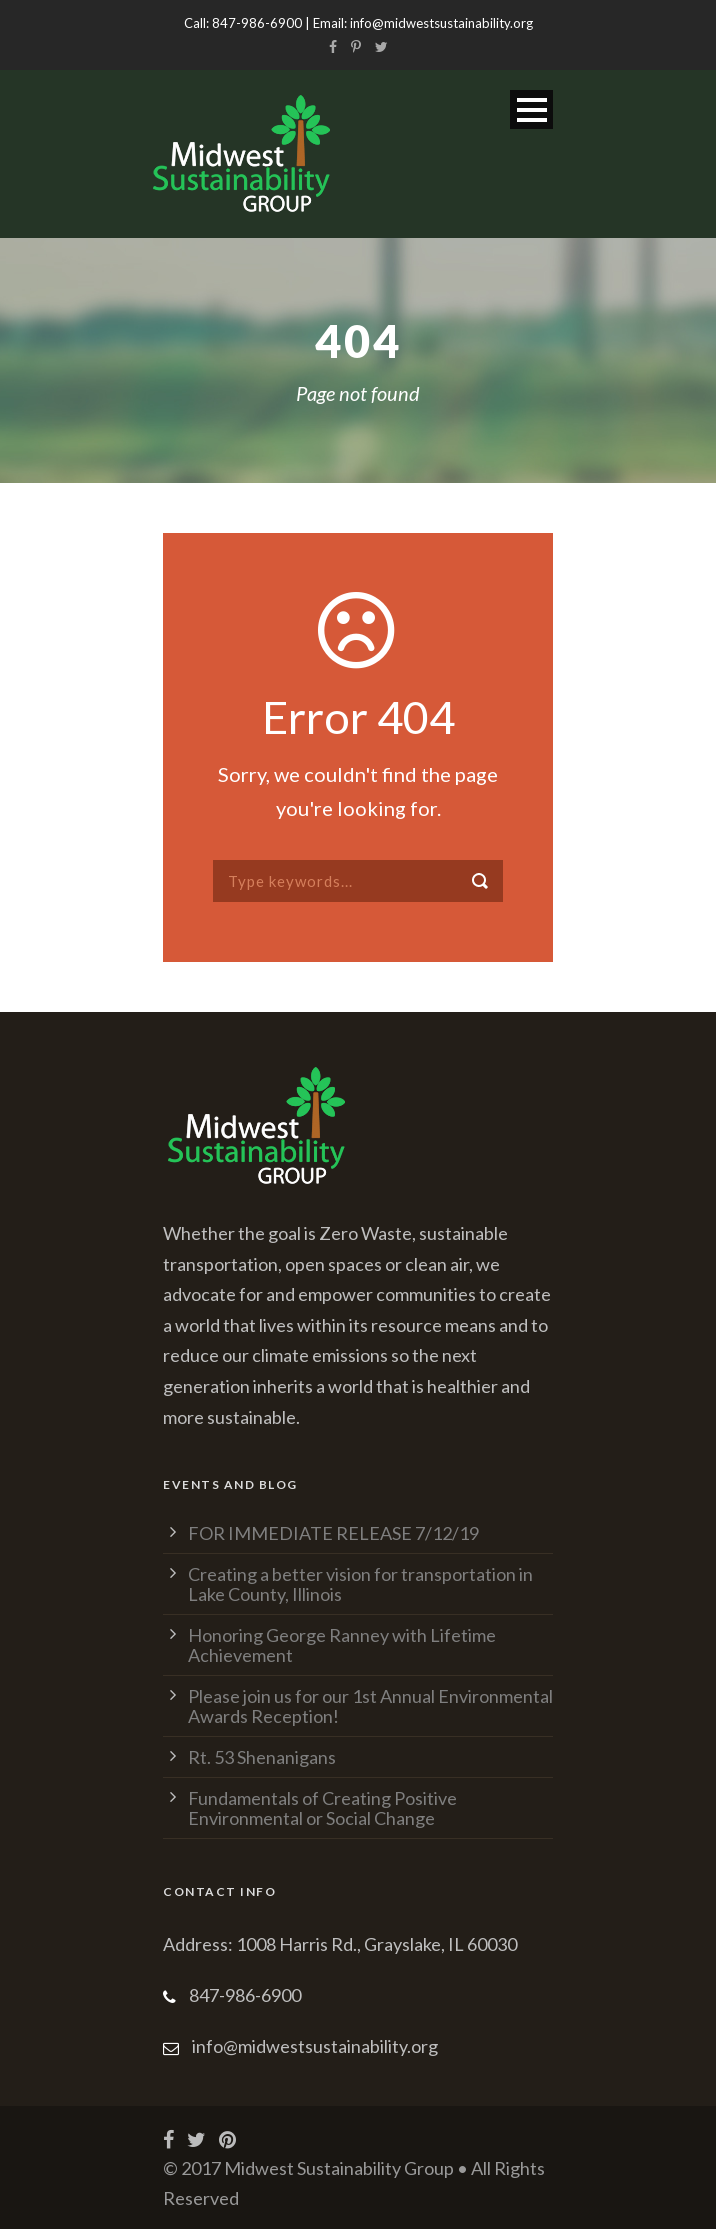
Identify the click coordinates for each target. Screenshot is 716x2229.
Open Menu (531, 109)
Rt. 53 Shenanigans (262, 1757)
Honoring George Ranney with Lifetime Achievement (342, 1645)
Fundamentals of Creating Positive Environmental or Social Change (322, 1808)
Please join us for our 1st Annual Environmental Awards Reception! (370, 1706)
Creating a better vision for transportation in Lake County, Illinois (360, 1584)
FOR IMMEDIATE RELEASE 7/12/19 (333, 1533)
